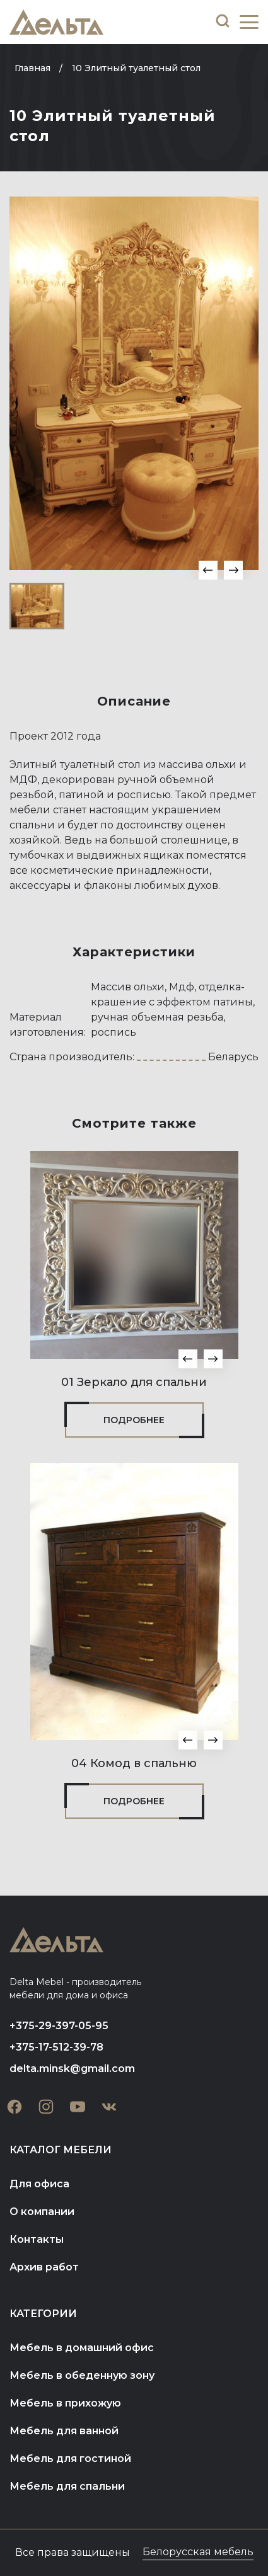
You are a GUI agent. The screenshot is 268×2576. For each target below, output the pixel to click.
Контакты (36, 2239)
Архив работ (44, 2267)
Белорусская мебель (198, 2552)
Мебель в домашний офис (81, 2348)
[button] (208, 570)
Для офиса (39, 2184)
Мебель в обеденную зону (81, 2375)
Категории (43, 2314)
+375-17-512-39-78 (56, 2047)
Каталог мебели (60, 2150)
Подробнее (134, 1420)
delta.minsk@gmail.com (72, 2069)
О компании (41, 2212)
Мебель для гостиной (70, 2458)
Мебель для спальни (67, 2486)
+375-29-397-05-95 (58, 2026)
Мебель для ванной (64, 2431)
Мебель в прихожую (65, 2403)
